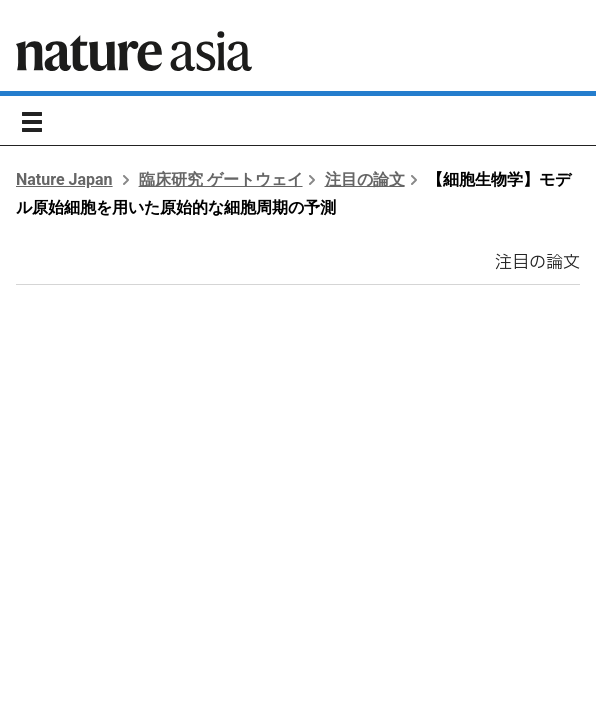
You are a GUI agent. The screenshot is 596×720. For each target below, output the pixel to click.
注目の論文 (365, 179)
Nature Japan (64, 179)
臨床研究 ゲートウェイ (221, 179)
